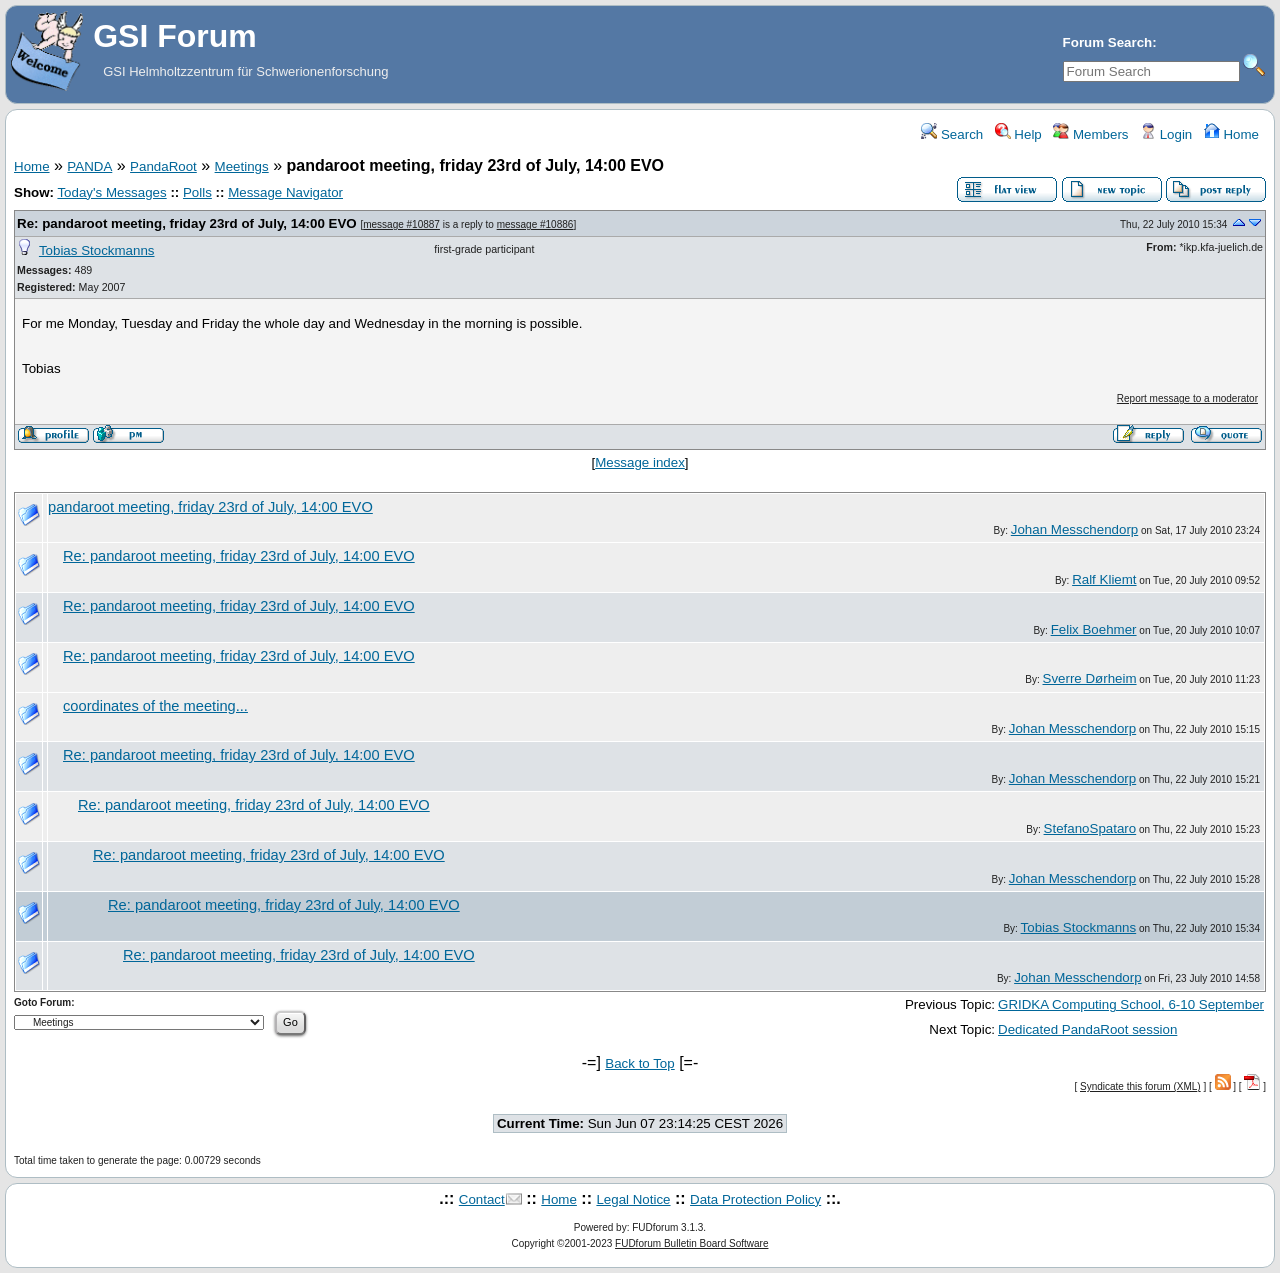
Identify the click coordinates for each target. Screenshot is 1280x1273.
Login (1166, 134)
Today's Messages (111, 192)
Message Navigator (285, 192)
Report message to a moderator (1187, 398)
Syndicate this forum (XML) (1140, 1086)
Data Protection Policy (755, 1199)
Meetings (242, 166)
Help (1018, 134)
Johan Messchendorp (1074, 529)
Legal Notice (633, 1199)
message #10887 (401, 224)
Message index (640, 462)
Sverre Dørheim (1090, 678)
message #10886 (535, 224)
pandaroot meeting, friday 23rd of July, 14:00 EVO (210, 507)
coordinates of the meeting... (155, 706)
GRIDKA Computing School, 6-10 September (1131, 1004)
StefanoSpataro (1090, 828)
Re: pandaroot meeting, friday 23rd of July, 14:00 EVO (187, 223)
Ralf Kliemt (1104, 579)
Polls (197, 192)
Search (952, 134)
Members (1090, 134)
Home (1231, 134)
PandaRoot (163, 166)
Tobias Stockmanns (97, 250)
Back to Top (639, 1063)
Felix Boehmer (1094, 629)
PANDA (89, 166)
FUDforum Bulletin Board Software (691, 1243)
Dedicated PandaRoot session (1087, 1029)
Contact (482, 1199)
